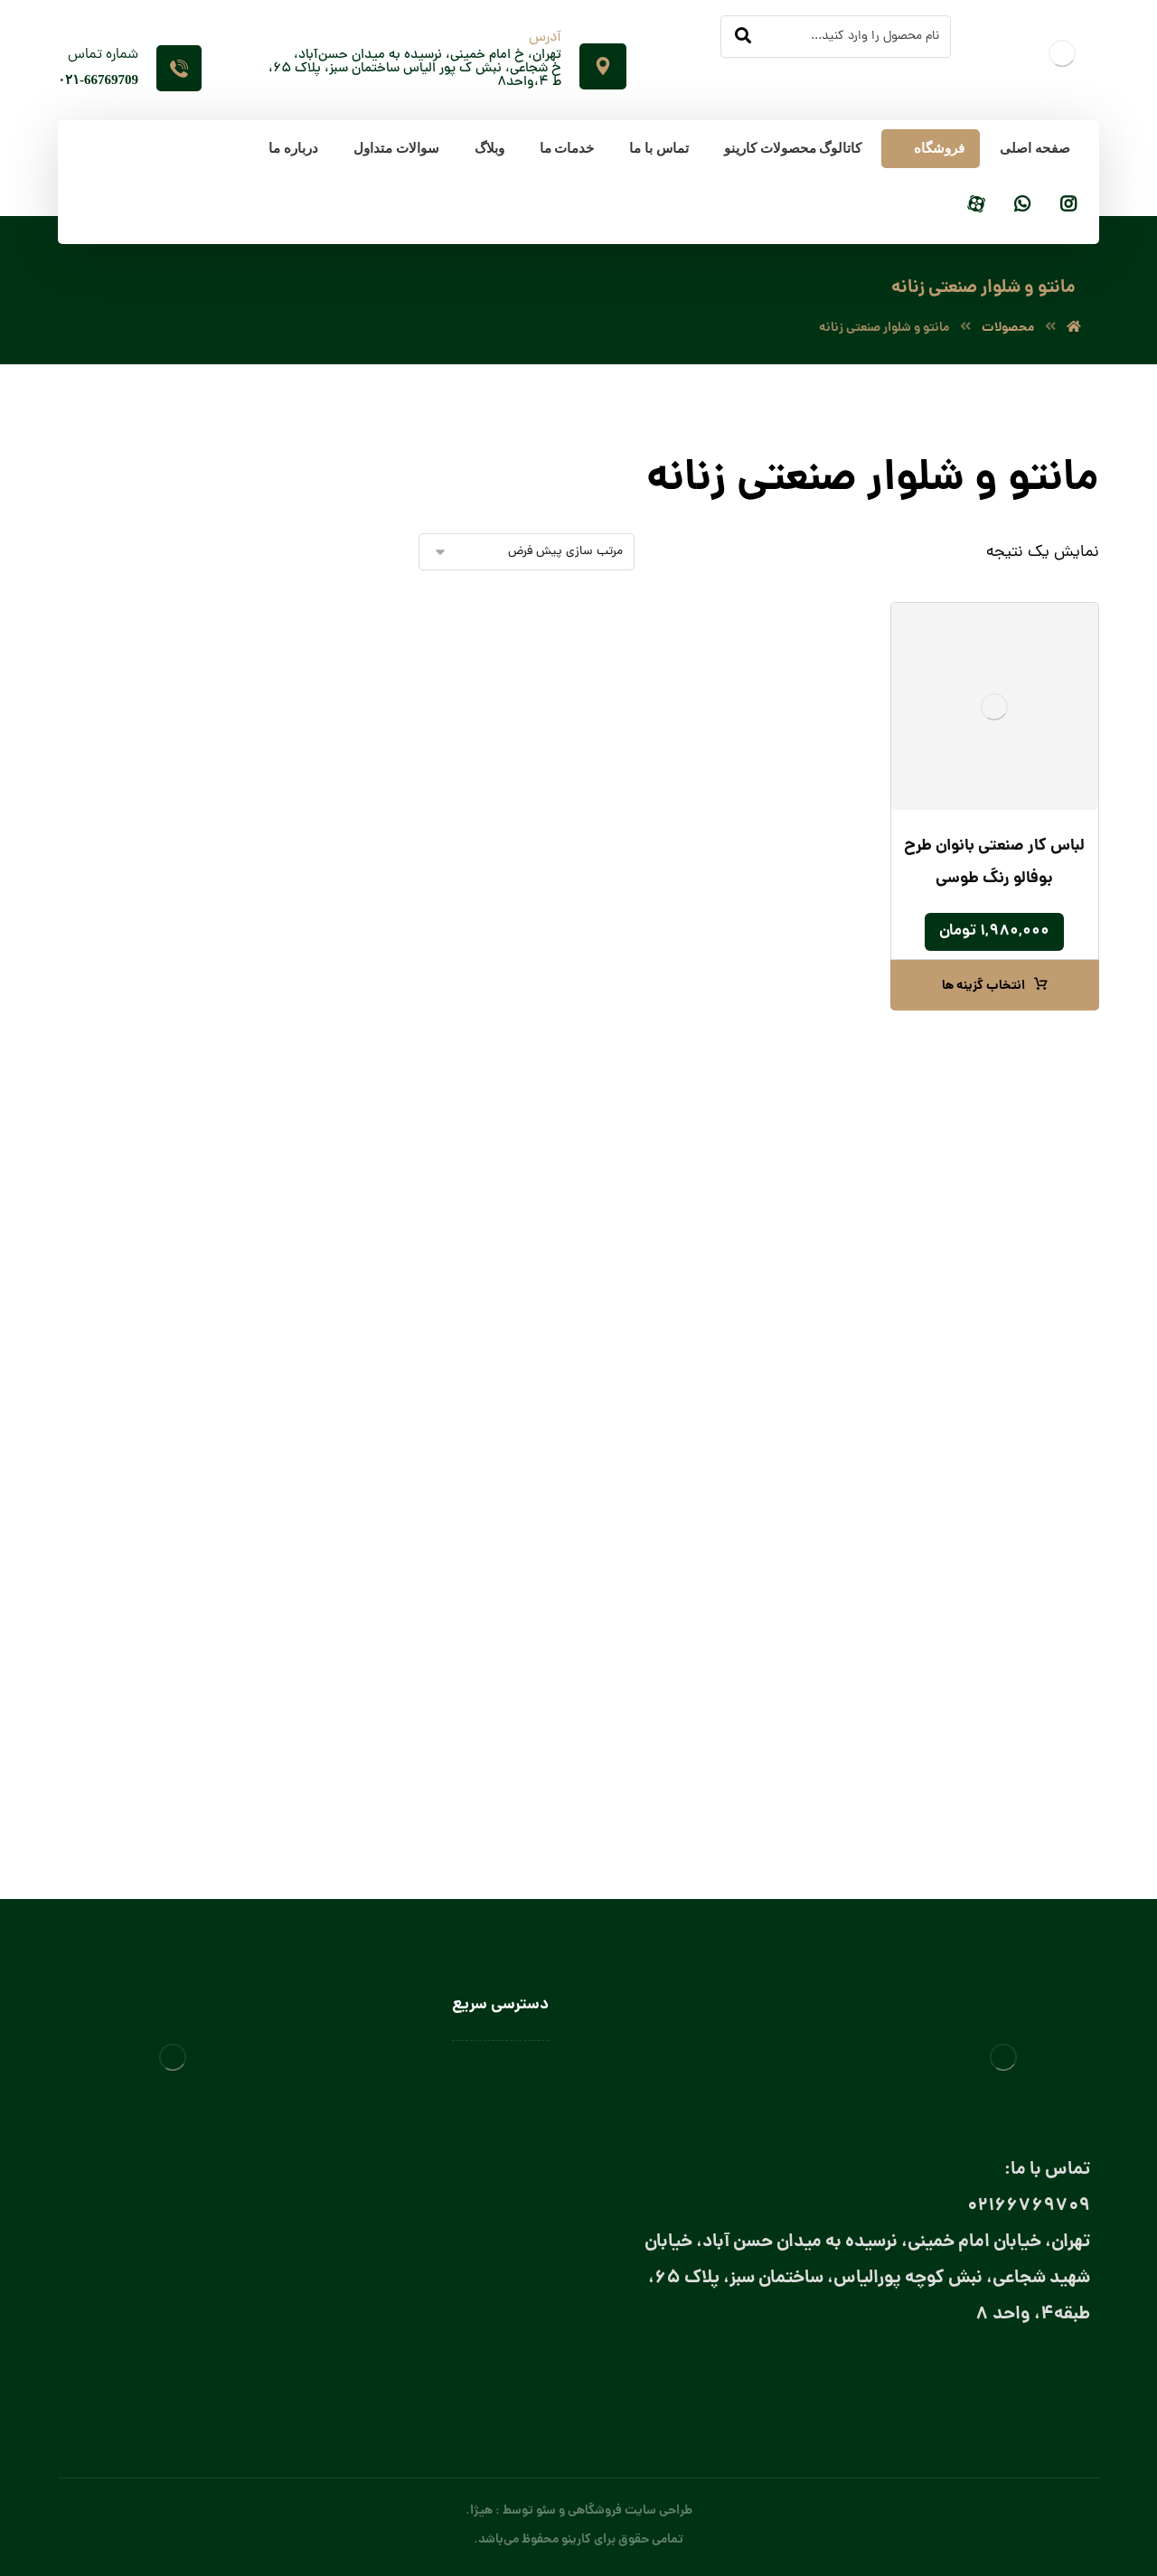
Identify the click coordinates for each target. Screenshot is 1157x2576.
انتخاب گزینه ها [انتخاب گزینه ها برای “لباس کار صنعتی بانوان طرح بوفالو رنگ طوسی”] (983, 986)
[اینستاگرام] (1068, 205)
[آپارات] (976, 205)
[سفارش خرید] (527, 551)
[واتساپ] (1022, 205)
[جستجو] (743, 37)
